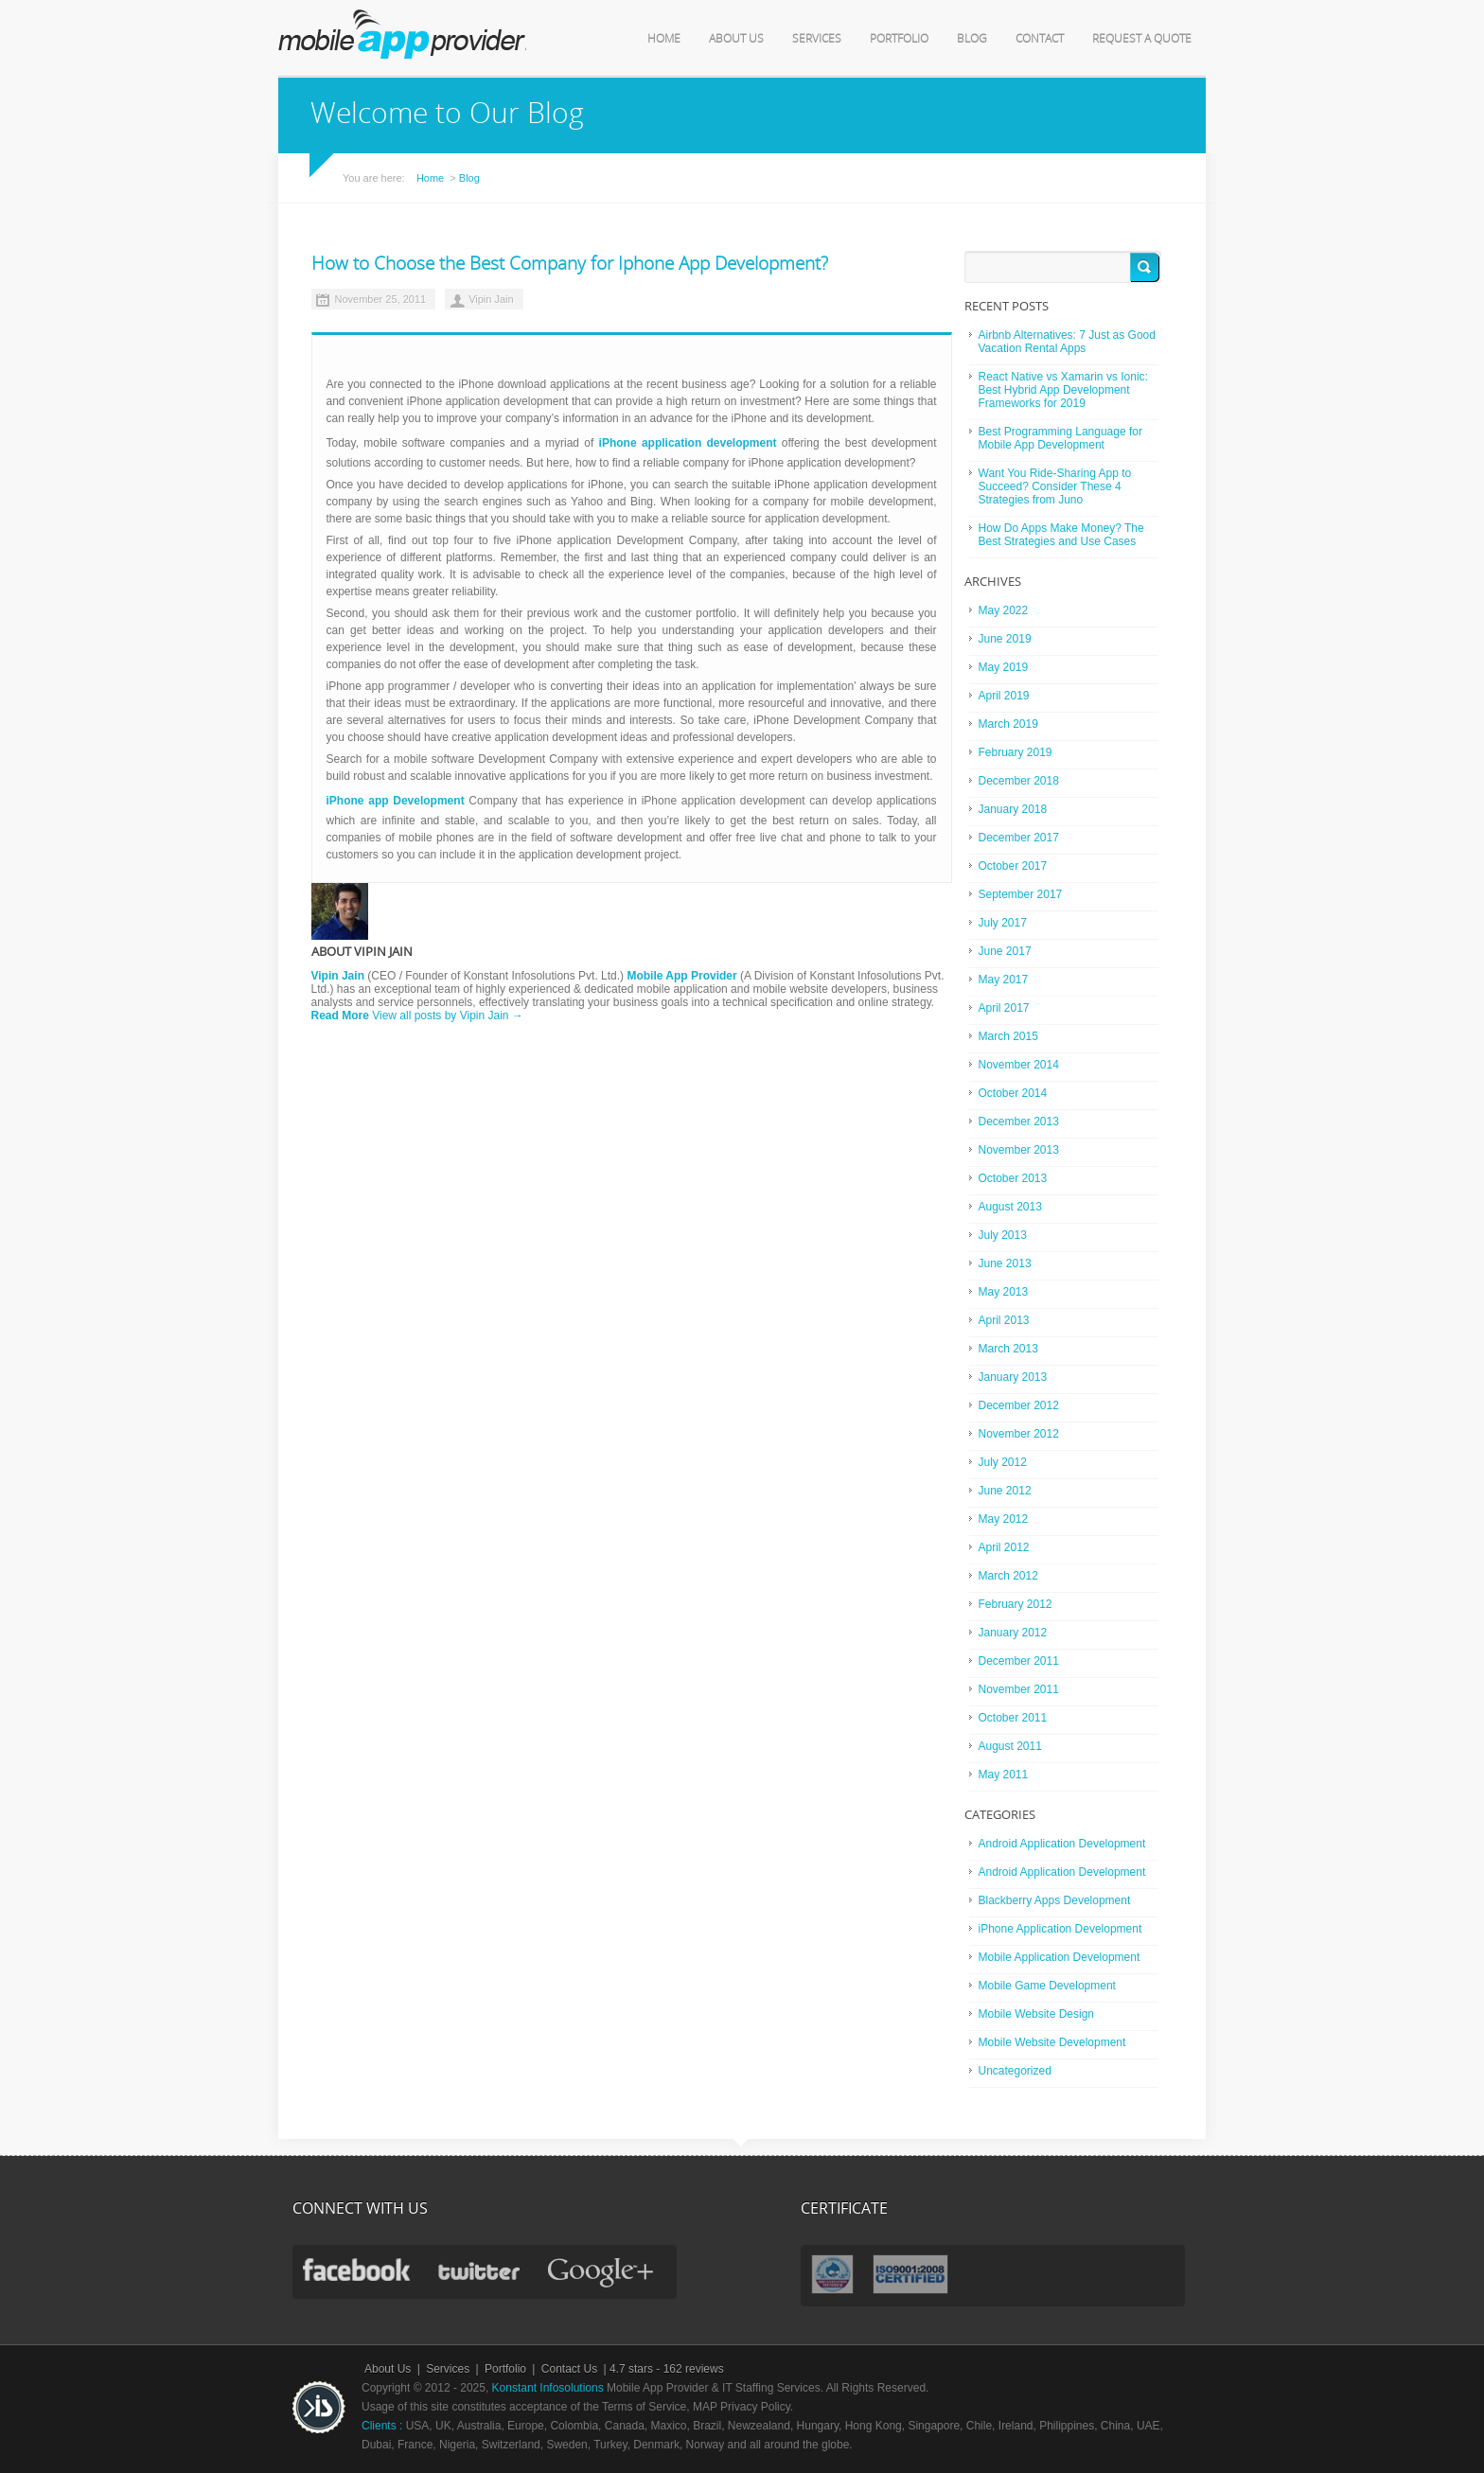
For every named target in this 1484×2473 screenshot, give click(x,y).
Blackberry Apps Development (1055, 1900)
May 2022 (1004, 610)
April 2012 (1004, 1547)
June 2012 (1005, 1490)
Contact (1040, 38)
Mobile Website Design (1037, 2014)
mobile (402, 34)
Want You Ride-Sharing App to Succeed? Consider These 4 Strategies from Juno (1055, 486)
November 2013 (1019, 1150)
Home (663, 38)
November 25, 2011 (381, 299)
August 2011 (1010, 1746)
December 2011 (1019, 1661)
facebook (356, 2269)
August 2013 (1010, 1206)
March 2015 (1008, 1036)
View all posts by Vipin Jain (447, 1015)
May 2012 (1004, 1519)
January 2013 (1013, 1377)
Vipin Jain (491, 299)
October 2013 (1013, 1178)
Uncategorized (1015, 2070)
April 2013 (1004, 1320)
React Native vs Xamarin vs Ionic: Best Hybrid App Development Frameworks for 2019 (1063, 390)
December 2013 (1019, 1121)
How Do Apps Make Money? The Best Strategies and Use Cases (1061, 534)
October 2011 (1013, 1717)
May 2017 (1004, 979)
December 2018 (1019, 780)
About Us (736, 38)
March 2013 (1008, 1348)
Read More (340, 1015)
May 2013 (1004, 1291)
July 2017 (1003, 922)
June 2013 (1005, 1263)
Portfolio (899, 38)
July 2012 (1003, 1462)
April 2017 (1004, 1008)
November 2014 (1019, 1064)
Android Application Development (1062, 1843)
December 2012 (1019, 1405)
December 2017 (1019, 837)
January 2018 (1013, 809)
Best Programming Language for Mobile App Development (1060, 438)
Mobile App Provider (681, 975)
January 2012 (1013, 1632)
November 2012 (1019, 1433)
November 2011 (1019, 1689)
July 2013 (1003, 1235)
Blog (972, 38)
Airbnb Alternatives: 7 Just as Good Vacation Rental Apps (1067, 341)
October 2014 (1013, 1093)
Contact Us (569, 2369)
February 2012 (1015, 1604)
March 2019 (1008, 724)
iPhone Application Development (1060, 1928)
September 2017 (1021, 894)
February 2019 (1015, 752)
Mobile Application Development (1059, 1957)
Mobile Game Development (1047, 1985)
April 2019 (1004, 695)
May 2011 (1004, 1774)
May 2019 (1004, 667)
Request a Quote (1142, 38)
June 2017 (1005, 951)
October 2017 (1013, 866)
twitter (479, 2271)
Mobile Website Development (1052, 2042)
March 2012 (1008, 1575)
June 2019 (1005, 638)
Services (816, 38)
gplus (603, 2273)
